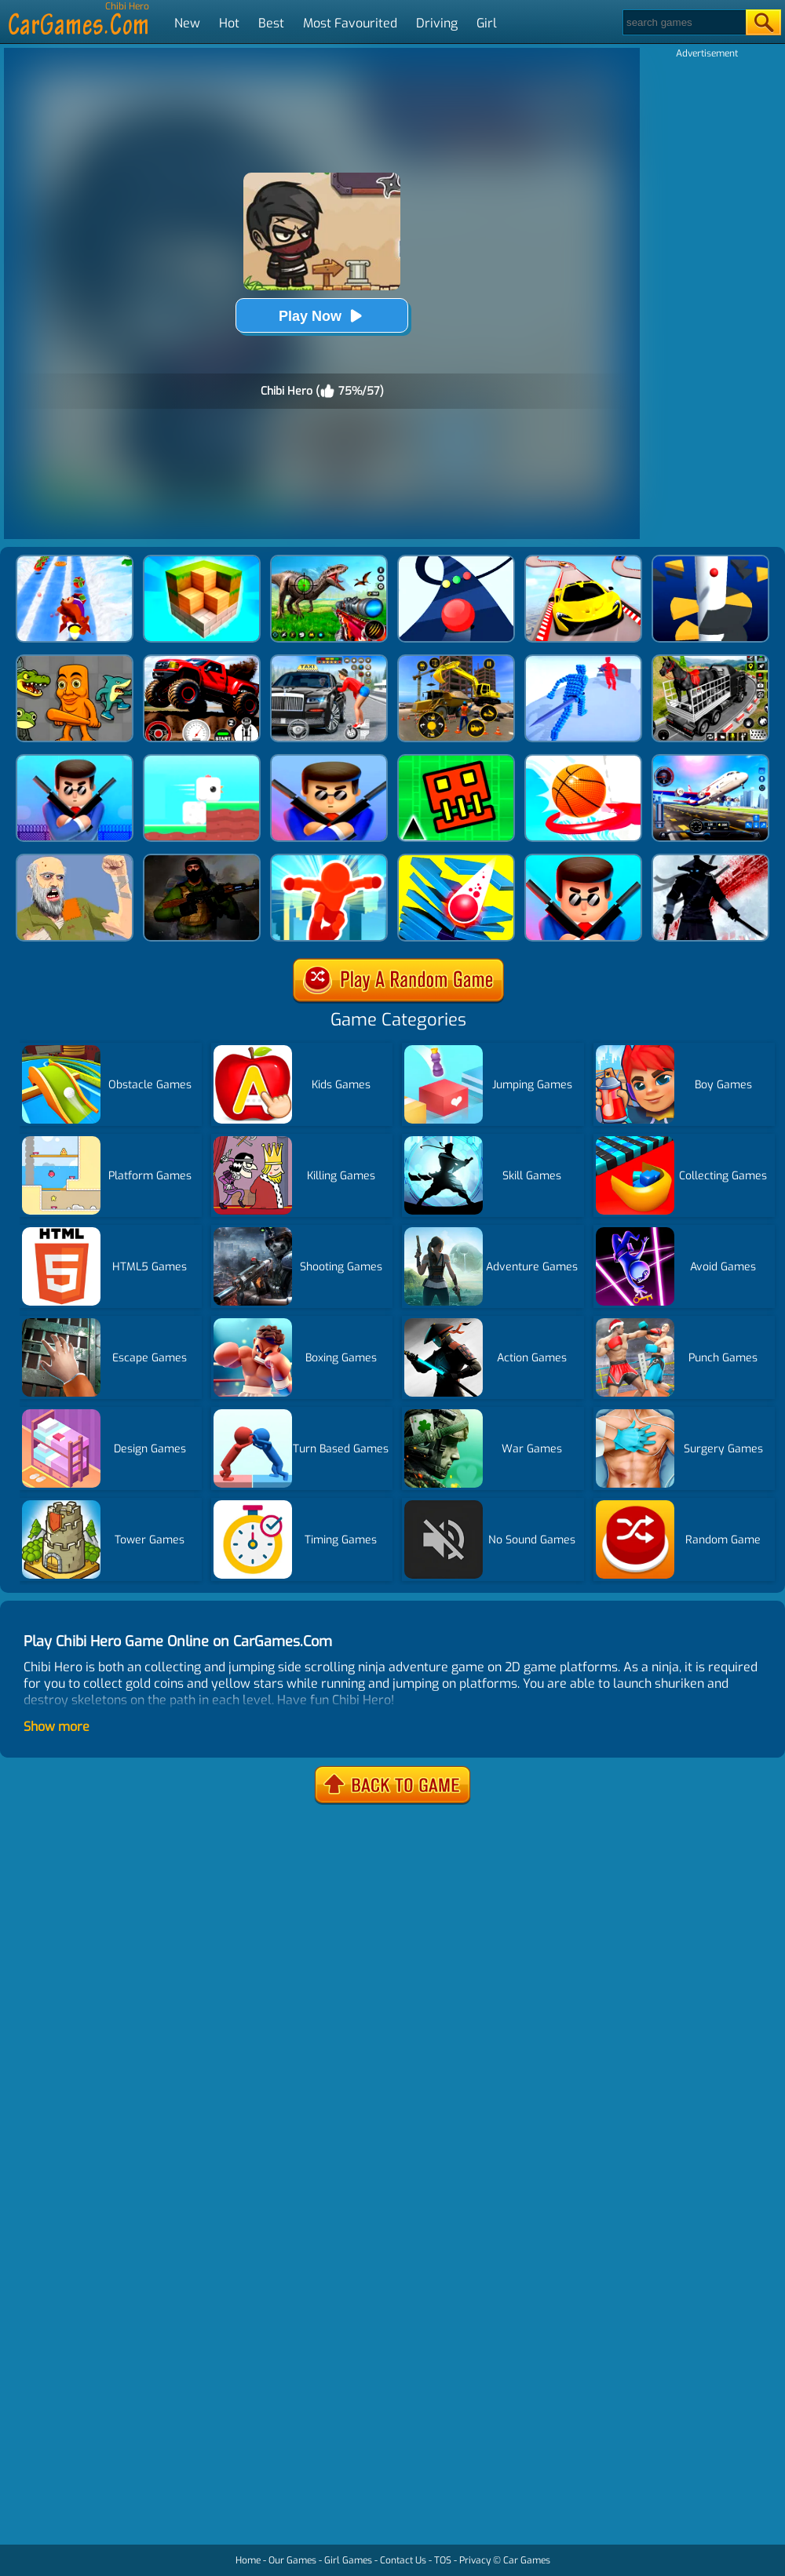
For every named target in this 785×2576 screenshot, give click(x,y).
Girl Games (348, 2560)
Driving (437, 23)
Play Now (322, 316)
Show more (56, 1726)
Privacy (475, 2560)
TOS (442, 2560)
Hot (229, 23)
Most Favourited (350, 23)
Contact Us (403, 2560)
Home (248, 2560)
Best (271, 23)
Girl (486, 23)
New (187, 23)
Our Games (292, 2560)
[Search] (683, 22)
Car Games (526, 2560)
